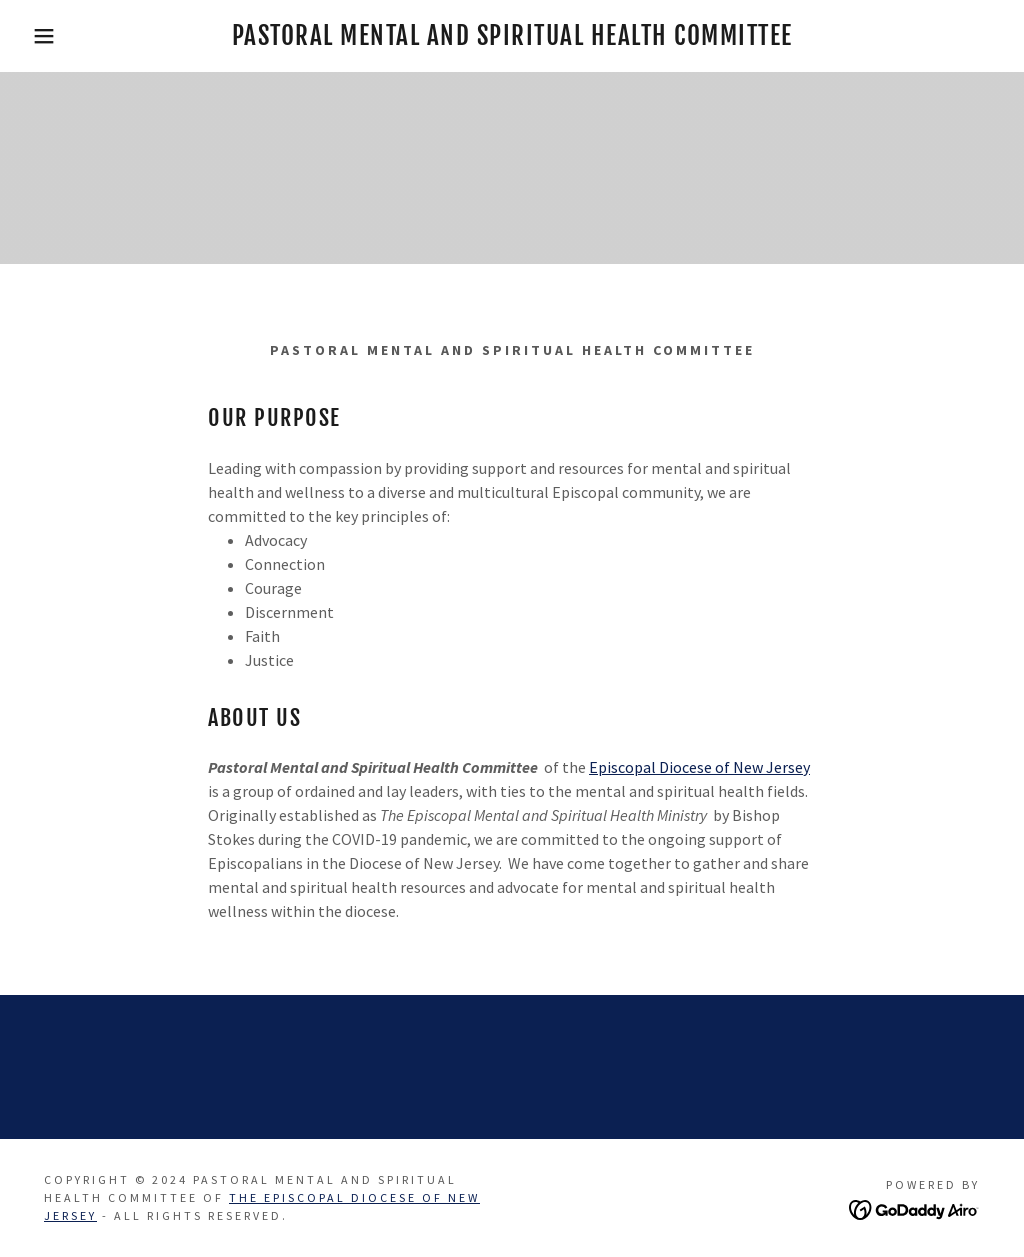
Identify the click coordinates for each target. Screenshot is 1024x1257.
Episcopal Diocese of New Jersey (699, 767)
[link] (512, 39)
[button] (51, 36)
